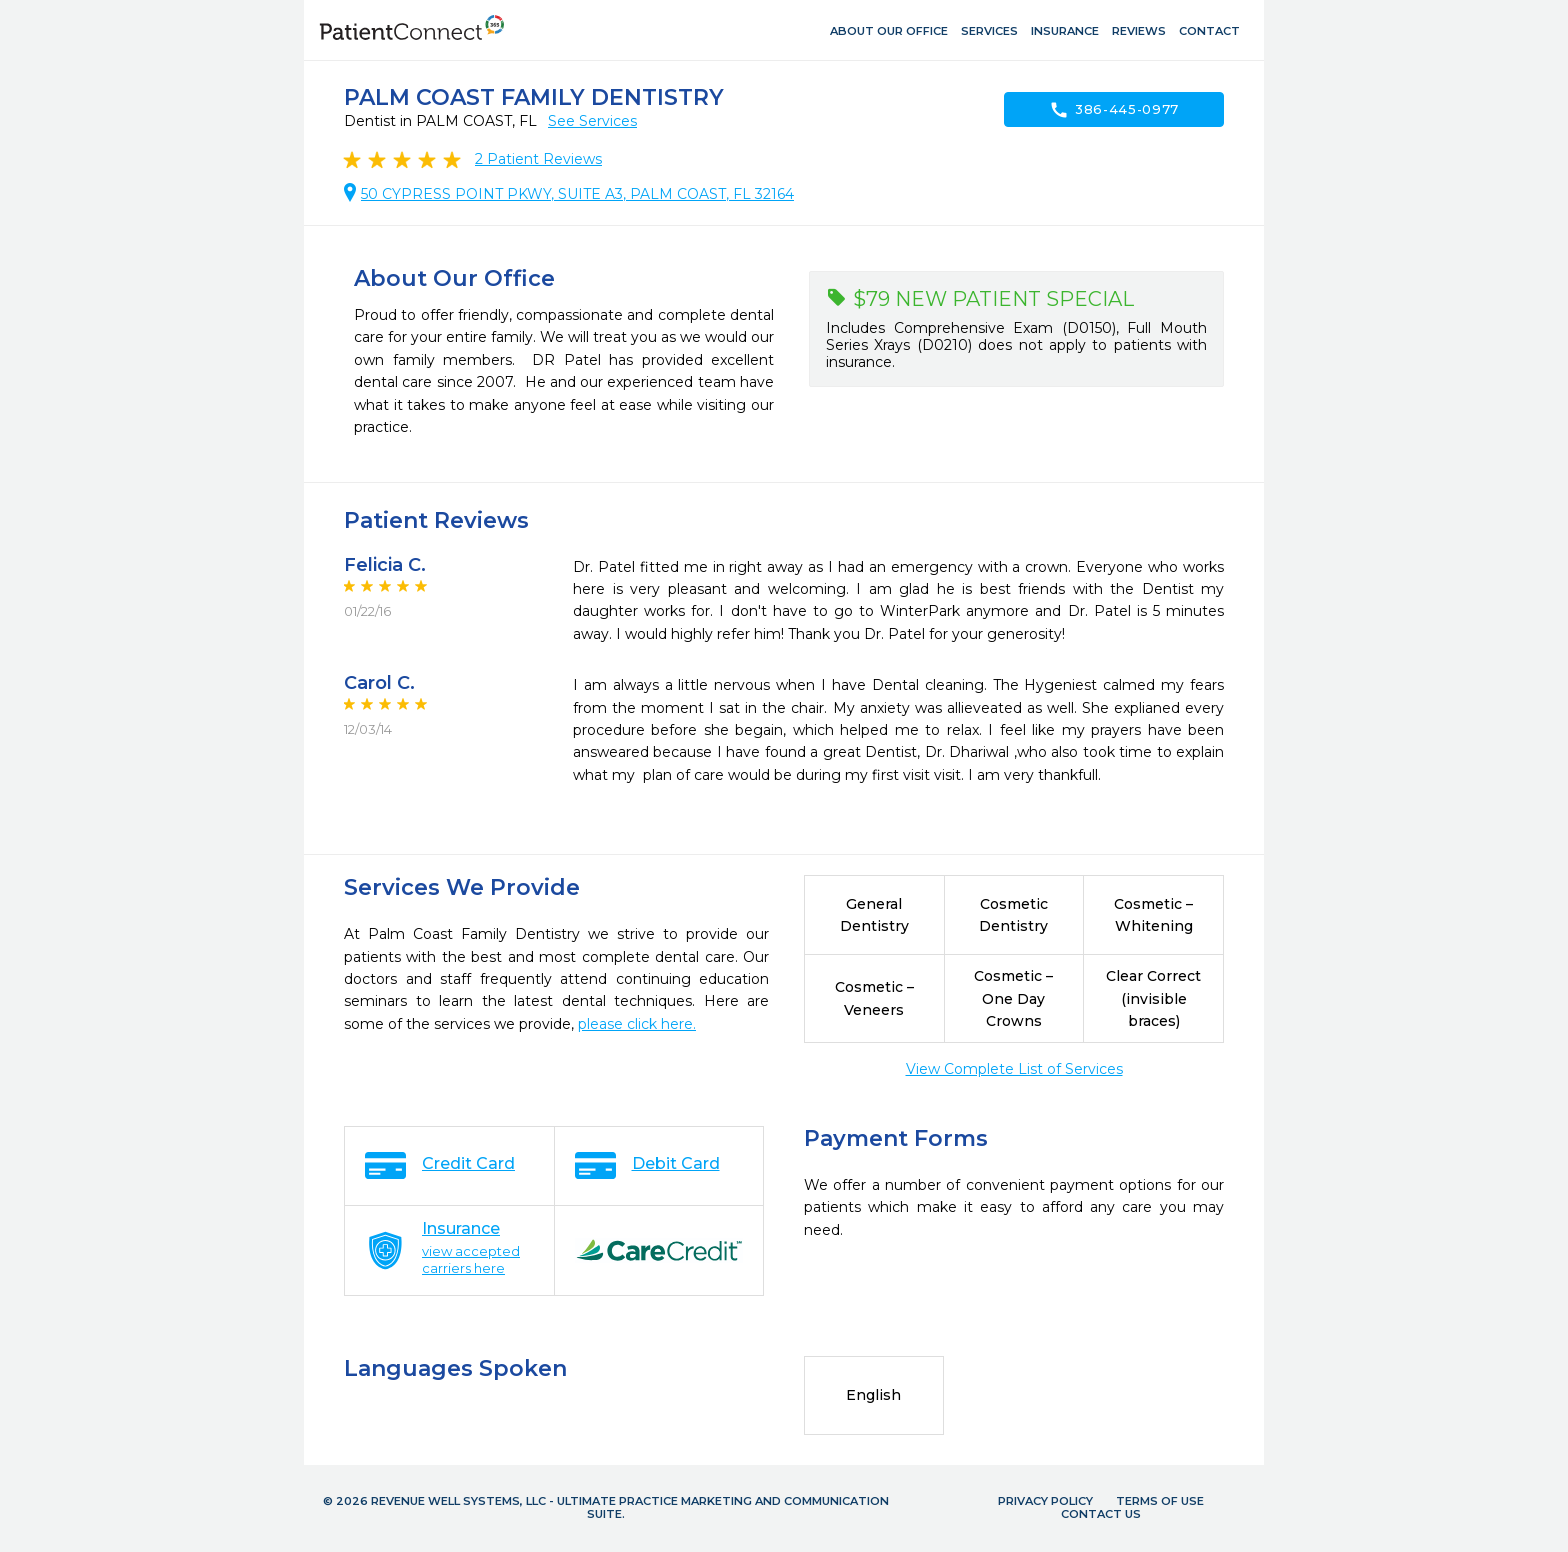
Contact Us (1101, 1514)
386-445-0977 (1114, 110)
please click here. (637, 1024)
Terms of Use (1160, 1501)
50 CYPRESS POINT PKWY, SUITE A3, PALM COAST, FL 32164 (577, 194)
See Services (592, 121)
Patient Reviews (538, 159)
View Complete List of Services (1014, 1069)
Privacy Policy (1045, 1501)
